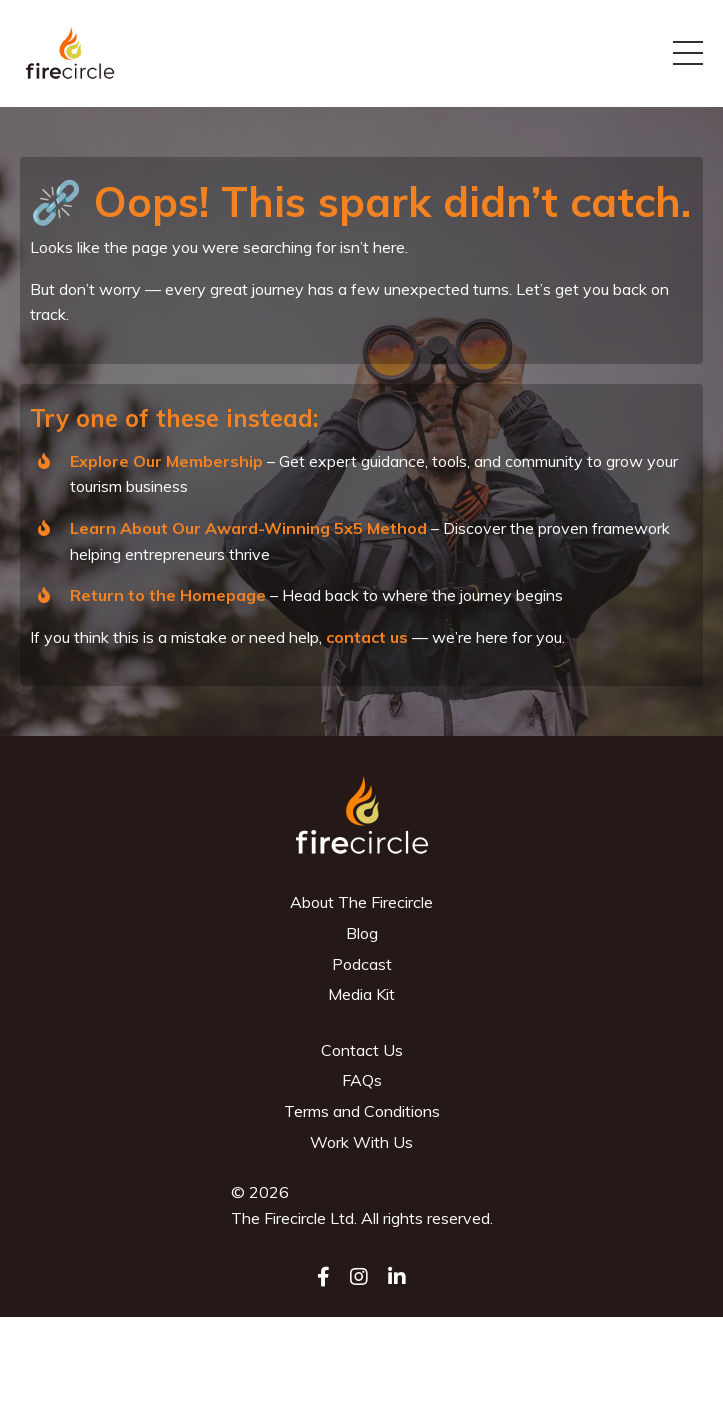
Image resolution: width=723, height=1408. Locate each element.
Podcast (362, 964)
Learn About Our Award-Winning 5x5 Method (248, 528)
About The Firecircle (361, 902)
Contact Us (362, 1050)
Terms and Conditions (362, 1111)
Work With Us (361, 1142)
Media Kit (361, 994)
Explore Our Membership (166, 461)
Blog (362, 933)
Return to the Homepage (168, 595)
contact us (367, 637)
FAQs (362, 1080)
